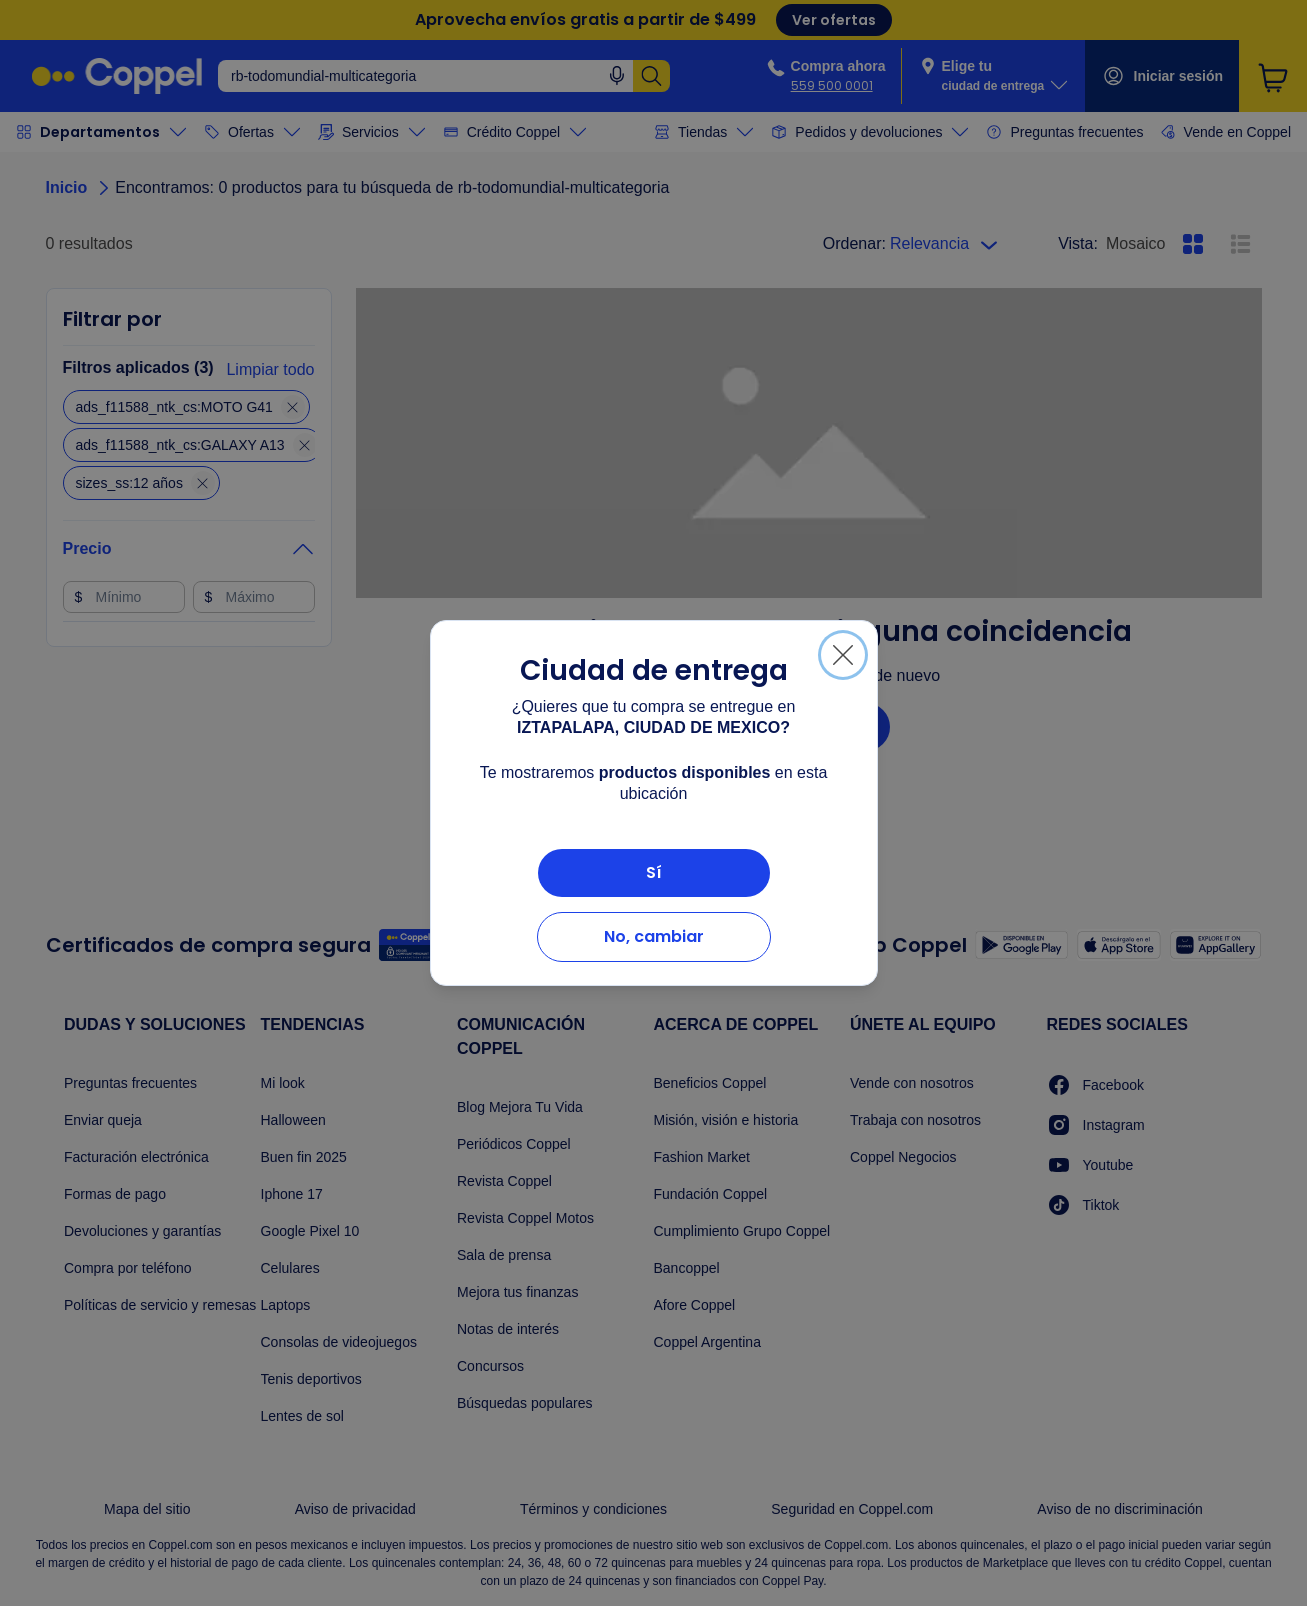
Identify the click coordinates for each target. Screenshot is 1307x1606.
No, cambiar (654, 936)
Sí (654, 872)
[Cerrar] (843, 655)
